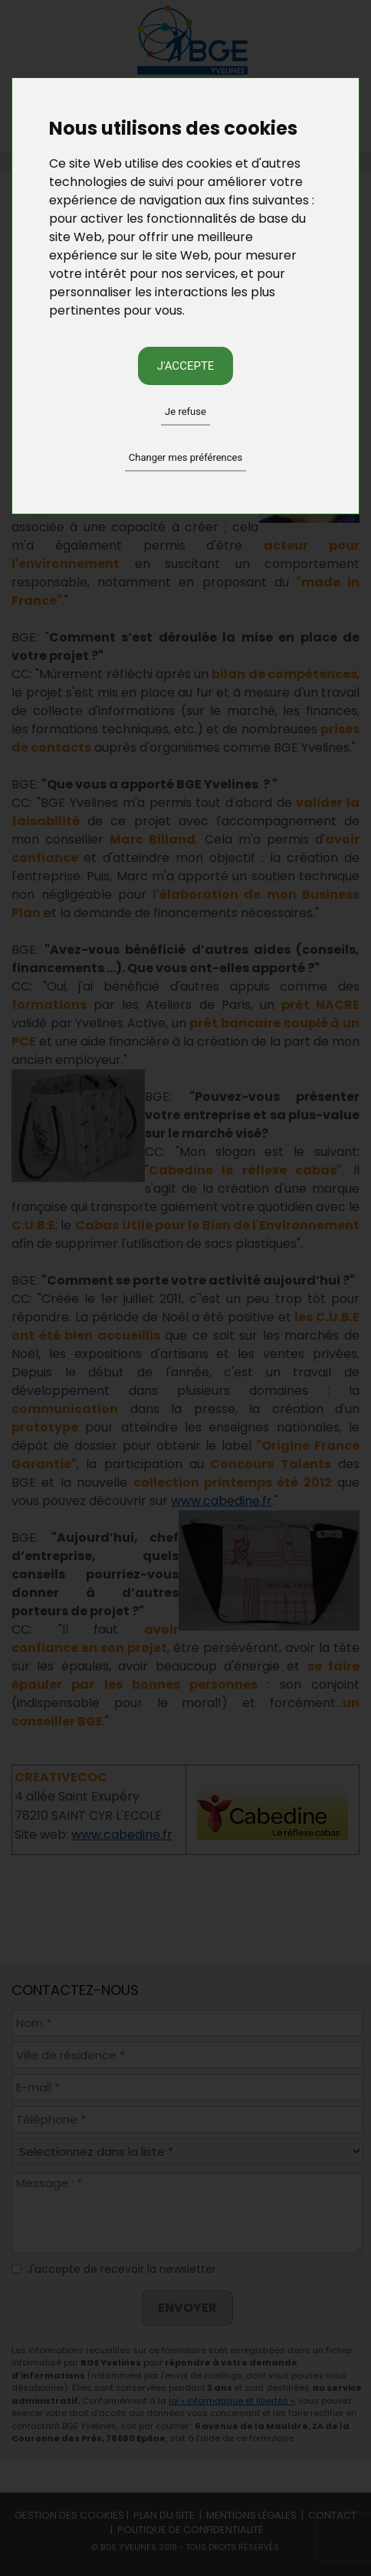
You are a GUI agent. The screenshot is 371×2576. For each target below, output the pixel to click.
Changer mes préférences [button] (185, 457)
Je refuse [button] (185, 411)
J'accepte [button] (186, 366)
